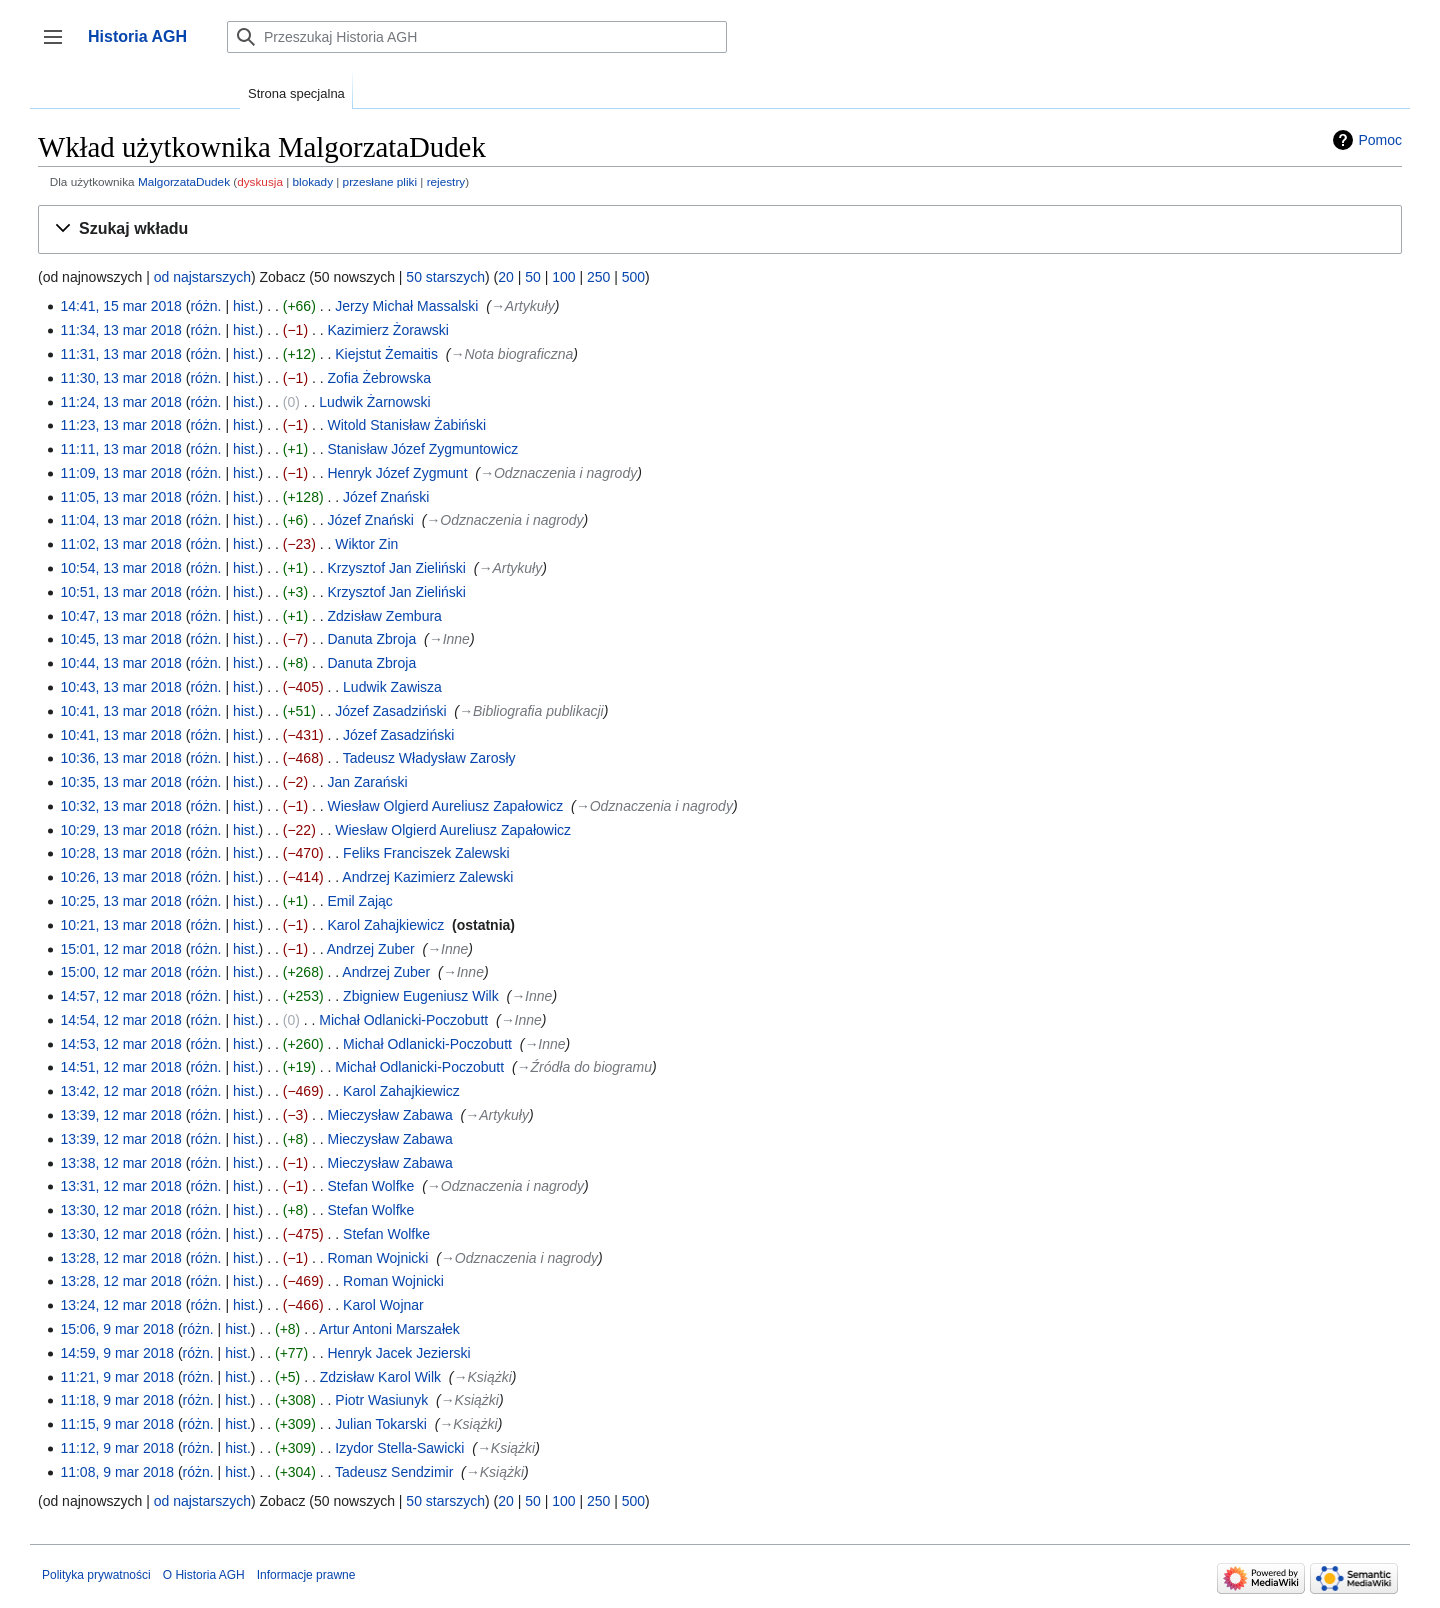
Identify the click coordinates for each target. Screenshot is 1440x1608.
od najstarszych (202, 277)
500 (633, 277)
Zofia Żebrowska (379, 378)
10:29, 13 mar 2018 (120, 830)
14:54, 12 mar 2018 (120, 1020)
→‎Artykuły (523, 306)
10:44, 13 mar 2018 (120, 663)
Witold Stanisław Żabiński (407, 425)
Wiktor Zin (366, 544)
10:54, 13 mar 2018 (120, 568)
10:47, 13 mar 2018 (120, 616)
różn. (205, 306)
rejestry (446, 181)
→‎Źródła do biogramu (584, 1067)
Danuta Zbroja (372, 639)
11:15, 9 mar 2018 (117, 1424)
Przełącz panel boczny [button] (59, 46)
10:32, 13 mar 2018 (120, 806)
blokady (313, 181)
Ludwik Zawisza (392, 687)
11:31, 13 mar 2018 (120, 354)
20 (506, 277)
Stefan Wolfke (371, 1186)
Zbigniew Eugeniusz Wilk (421, 996)
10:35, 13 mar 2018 (120, 782)
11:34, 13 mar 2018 (120, 330)
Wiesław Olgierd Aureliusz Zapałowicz (446, 806)
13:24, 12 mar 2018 (120, 1305)
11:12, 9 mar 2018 (117, 1448)
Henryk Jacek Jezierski (399, 1353)
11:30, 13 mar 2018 (120, 378)
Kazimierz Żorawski (388, 330)
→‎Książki (483, 1377)
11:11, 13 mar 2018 (120, 449)
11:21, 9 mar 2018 (117, 1377)
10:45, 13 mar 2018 (120, 639)
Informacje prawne (306, 1575)
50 (533, 277)
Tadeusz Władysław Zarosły (429, 758)
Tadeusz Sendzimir (394, 1472)
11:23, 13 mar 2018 (120, 425)
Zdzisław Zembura (385, 616)
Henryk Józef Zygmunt (398, 473)
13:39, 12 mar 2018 (120, 1115)
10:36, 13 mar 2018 (120, 758)
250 (598, 277)
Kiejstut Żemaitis (386, 354)
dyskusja (260, 181)
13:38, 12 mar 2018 (120, 1163)
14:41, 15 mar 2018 (120, 306)
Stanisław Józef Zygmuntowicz (423, 449)
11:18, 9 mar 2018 (117, 1400)
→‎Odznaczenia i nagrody (558, 473)
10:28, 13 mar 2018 (120, 853)
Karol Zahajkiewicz (386, 925)
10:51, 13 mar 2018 (120, 592)
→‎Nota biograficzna (511, 354)
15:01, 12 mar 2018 (120, 949)
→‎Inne (449, 639)
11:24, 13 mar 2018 (120, 402)
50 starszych (445, 277)
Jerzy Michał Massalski (406, 306)
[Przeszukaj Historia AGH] (477, 37)
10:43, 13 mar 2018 (120, 687)
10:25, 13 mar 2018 (120, 901)
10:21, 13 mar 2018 (120, 925)
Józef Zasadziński (390, 711)
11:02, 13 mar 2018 (120, 544)
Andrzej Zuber (371, 949)
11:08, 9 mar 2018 (117, 1472)
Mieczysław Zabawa (390, 1115)
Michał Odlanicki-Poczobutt (403, 1020)
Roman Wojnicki (378, 1258)
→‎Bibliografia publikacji (531, 711)
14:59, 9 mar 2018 (117, 1353)
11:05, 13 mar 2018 (120, 497)
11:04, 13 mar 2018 (120, 520)
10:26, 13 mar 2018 (120, 877)
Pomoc (1380, 140)
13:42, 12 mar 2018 (120, 1091)
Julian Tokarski (381, 1424)
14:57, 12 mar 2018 (120, 996)
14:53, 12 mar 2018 (120, 1044)
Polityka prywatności (96, 1575)
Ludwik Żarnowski (374, 402)
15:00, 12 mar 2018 (120, 972)
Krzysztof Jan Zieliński (397, 568)
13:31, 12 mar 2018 (120, 1186)
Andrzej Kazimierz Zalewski (427, 877)
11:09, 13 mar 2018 (120, 473)
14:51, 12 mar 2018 (120, 1067)
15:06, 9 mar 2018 (117, 1329)
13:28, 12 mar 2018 (120, 1258)
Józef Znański (386, 497)
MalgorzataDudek (184, 181)
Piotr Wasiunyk (381, 1400)
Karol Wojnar (383, 1305)
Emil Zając (360, 901)
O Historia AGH (204, 1575)
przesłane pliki (380, 181)
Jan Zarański (368, 782)
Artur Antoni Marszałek (389, 1329)
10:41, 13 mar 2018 (120, 711)
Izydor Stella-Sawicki (399, 1448)
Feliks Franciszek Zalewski (426, 853)
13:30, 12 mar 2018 (120, 1210)
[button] (720, 229)
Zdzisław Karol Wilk (380, 1377)
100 (563, 277)
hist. (246, 306)
